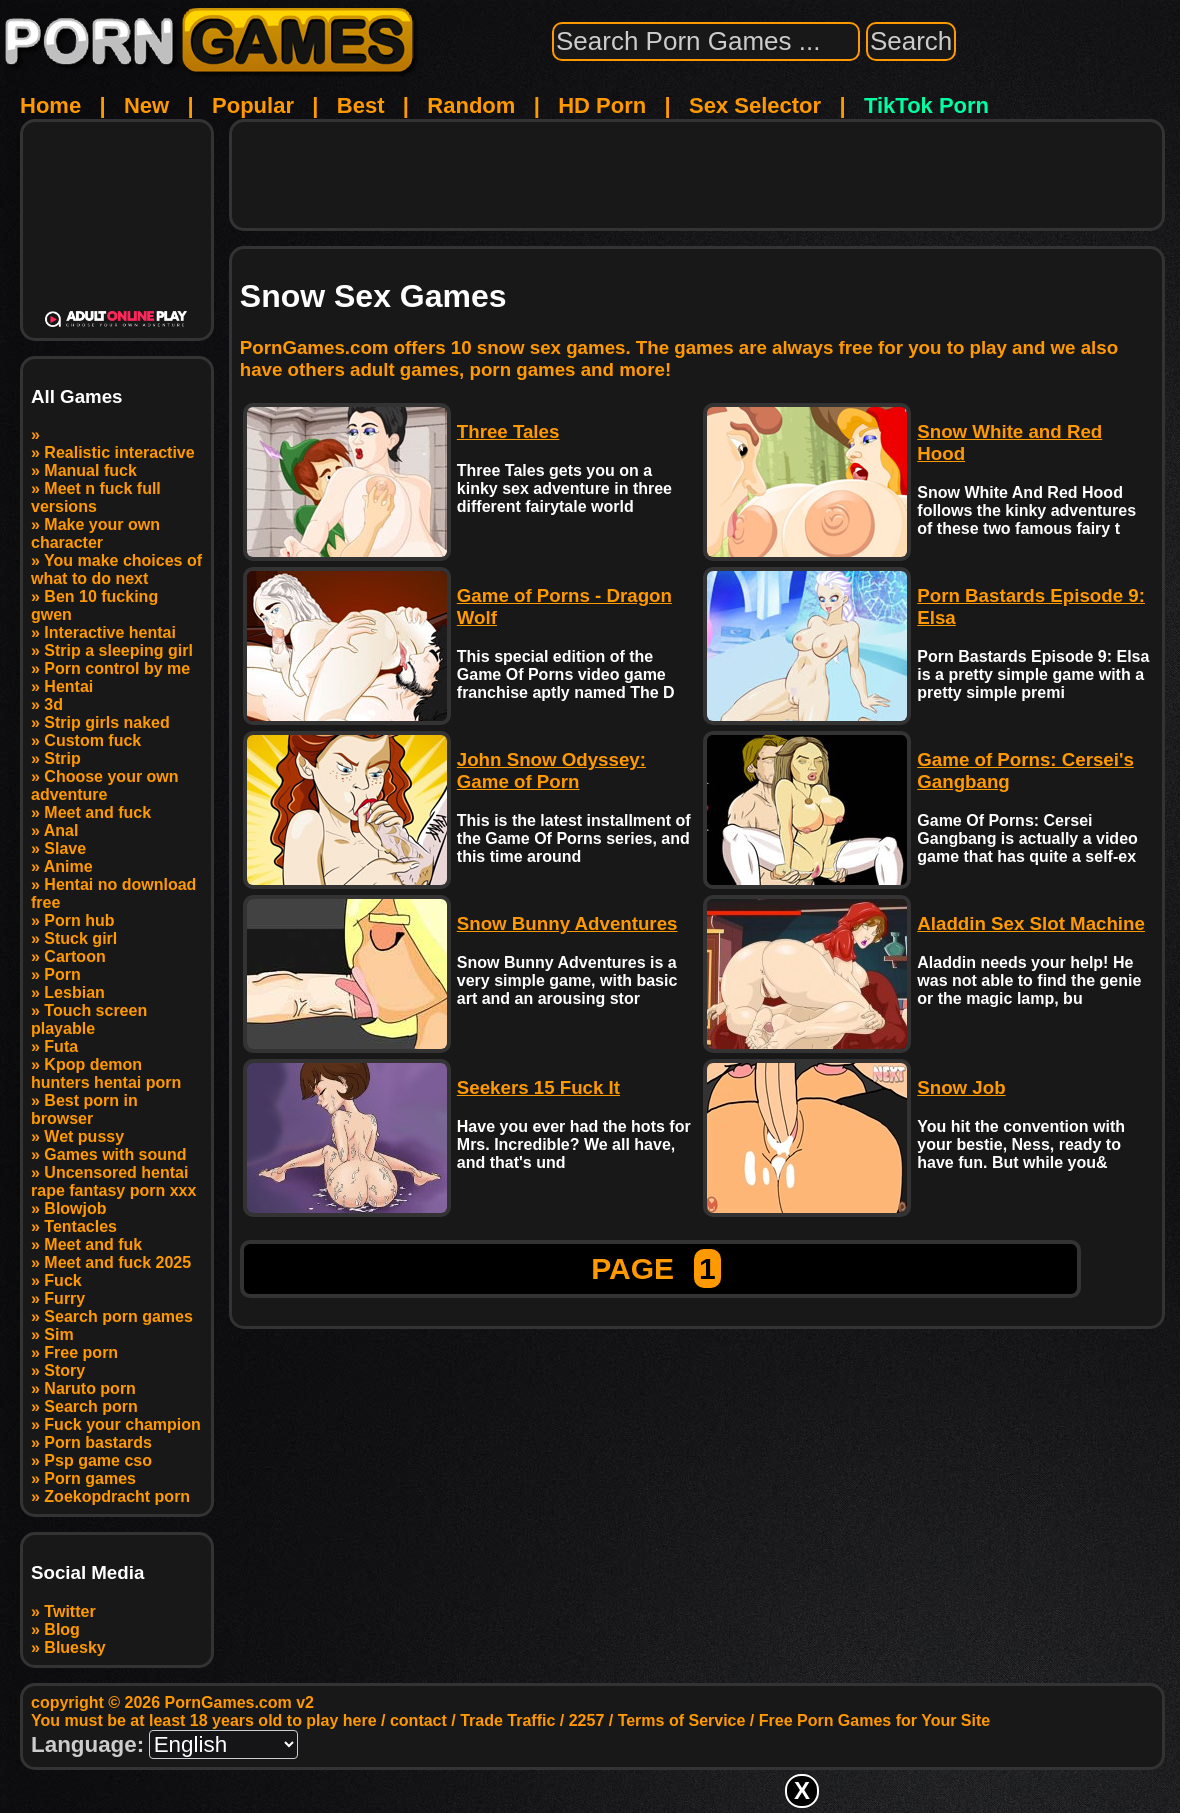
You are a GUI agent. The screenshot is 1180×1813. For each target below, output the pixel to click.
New (146, 105)
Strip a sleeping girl (118, 650)
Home (50, 105)
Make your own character (95, 533)
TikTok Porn (926, 105)
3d (53, 704)
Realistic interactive (119, 452)
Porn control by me (117, 668)
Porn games (90, 1478)
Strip (62, 758)
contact (418, 1720)
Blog (62, 1629)
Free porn (81, 1352)
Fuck (62, 1280)
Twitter (69, 1611)
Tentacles (80, 1226)
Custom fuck (92, 740)
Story (64, 1370)
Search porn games (118, 1316)
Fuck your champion (122, 1424)
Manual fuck (90, 470)
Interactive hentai (110, 632)
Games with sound (115, 1154)
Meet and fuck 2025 (117, 1262)
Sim (58, 1334)
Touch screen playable (89, 1019)
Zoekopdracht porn (117, 1496)
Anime (68, 866)
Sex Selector (755, 105)
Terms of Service (682, 1720)
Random (471, 105)
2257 (587, 1720)
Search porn (90, 1406)
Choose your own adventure (105, 785)
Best (361, 105)
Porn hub (79, 920)
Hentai (68, 686)
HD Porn (602, 105)
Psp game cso (98, 1460)
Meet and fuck (97, 812)
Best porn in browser (84, 1109)
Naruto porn (90, 1388)
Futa (61, 1046)
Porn (62, 974)
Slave (65, 848)
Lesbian (74, 992)
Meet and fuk (93, 1244)
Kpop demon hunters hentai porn (106, 1073)
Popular (253, 105)
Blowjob (75, 1208)
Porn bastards (98, 1442)
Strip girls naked (106, 722)
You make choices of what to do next (116, 569)
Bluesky (74, 1647)
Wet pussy (84, 1136)
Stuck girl (80, 938)
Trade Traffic (507, 1720)
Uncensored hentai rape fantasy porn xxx (113, 1181)
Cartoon (74, 956)
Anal (61, 830)
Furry (64, 1298)
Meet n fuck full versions (96, 497)
